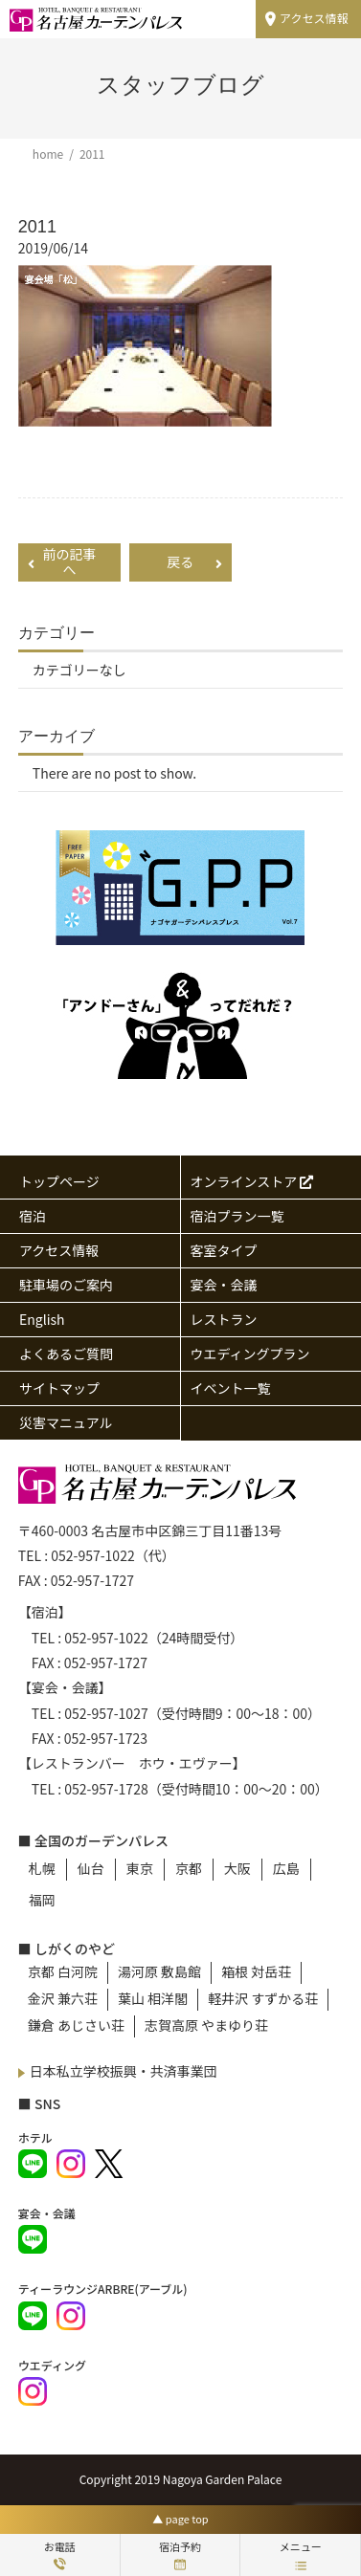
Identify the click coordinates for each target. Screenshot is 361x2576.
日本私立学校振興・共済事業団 (123, 2071)
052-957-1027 (105, 1713)
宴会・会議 (224, 1284)
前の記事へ (62, 562)
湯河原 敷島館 (159, 1971)
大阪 (237, 1868)
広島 (286, 1868)
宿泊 (32, 1215)
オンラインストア (252, 1181)
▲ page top (180, 2518)
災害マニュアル (66, 1422)
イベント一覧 (231, 1388)
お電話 (60, 2554)
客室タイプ (224, 1250)
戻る (194, 561)
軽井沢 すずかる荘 (263, 1998)
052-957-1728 (105, 1788)
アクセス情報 (314, 18)
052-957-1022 (92, 1555)
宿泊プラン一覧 (237, 1215)
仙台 (91, 1868)
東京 (139, 1868)
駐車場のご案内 (66, 1284)
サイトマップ (59, 1388)
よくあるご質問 (66, 1353)
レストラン (224, 1319)
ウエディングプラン (250, 1353)
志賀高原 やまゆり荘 (206, 2025)
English (42, 1319)
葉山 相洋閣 (153, 1998)
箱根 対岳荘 (256, 1971)
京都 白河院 (63, 1971)
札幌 (42, 1868)
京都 (188, 1868)
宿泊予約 (180, 2554)
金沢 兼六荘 (63, 1998)
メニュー (301, 2554)
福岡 (42, 1899)
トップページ (59, 1181)
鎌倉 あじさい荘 (76, 2025)
